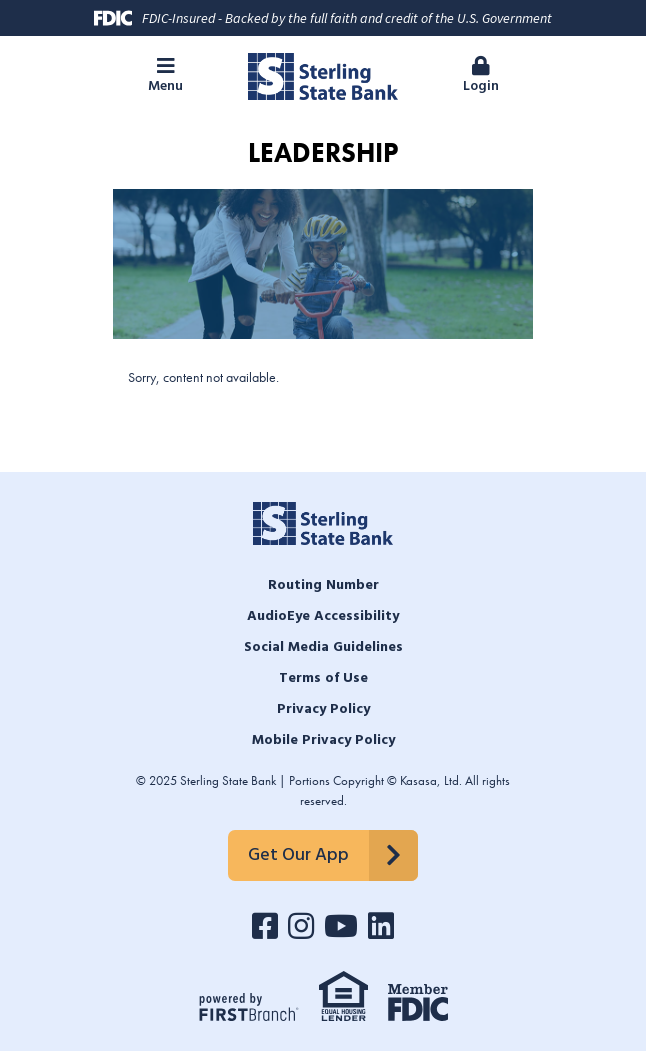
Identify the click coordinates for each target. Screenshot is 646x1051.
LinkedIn (381, 926)
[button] (165, 76)
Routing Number (323, 585)
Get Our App (298, 855)
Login (480, 77)
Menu (165, 77)
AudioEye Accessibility (323, 616)
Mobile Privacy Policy (323, 740)
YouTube (341, 926)
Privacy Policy (323, 709)
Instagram (301, 926)
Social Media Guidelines (323, 647)
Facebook (265, 926)
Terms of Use (323, 678)
